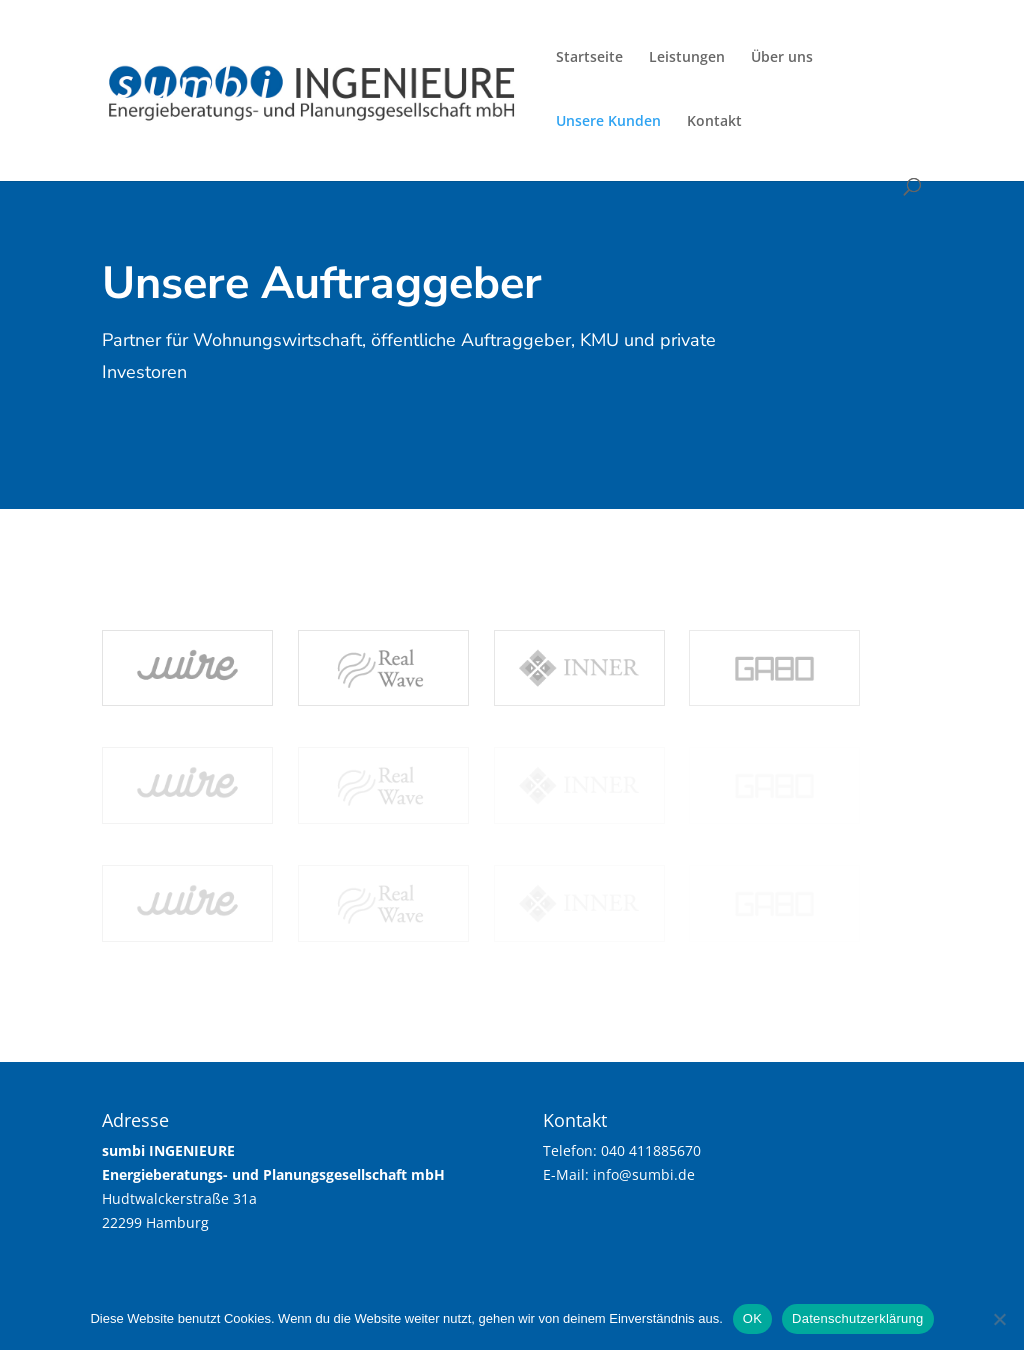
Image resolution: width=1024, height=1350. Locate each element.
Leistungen (687, 58)
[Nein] (999, 1319)
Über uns (782, 58)
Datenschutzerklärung (857, 1318)
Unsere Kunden (608, 122)
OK (752, 1318)
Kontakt (714, 122)
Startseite (589, 58)
